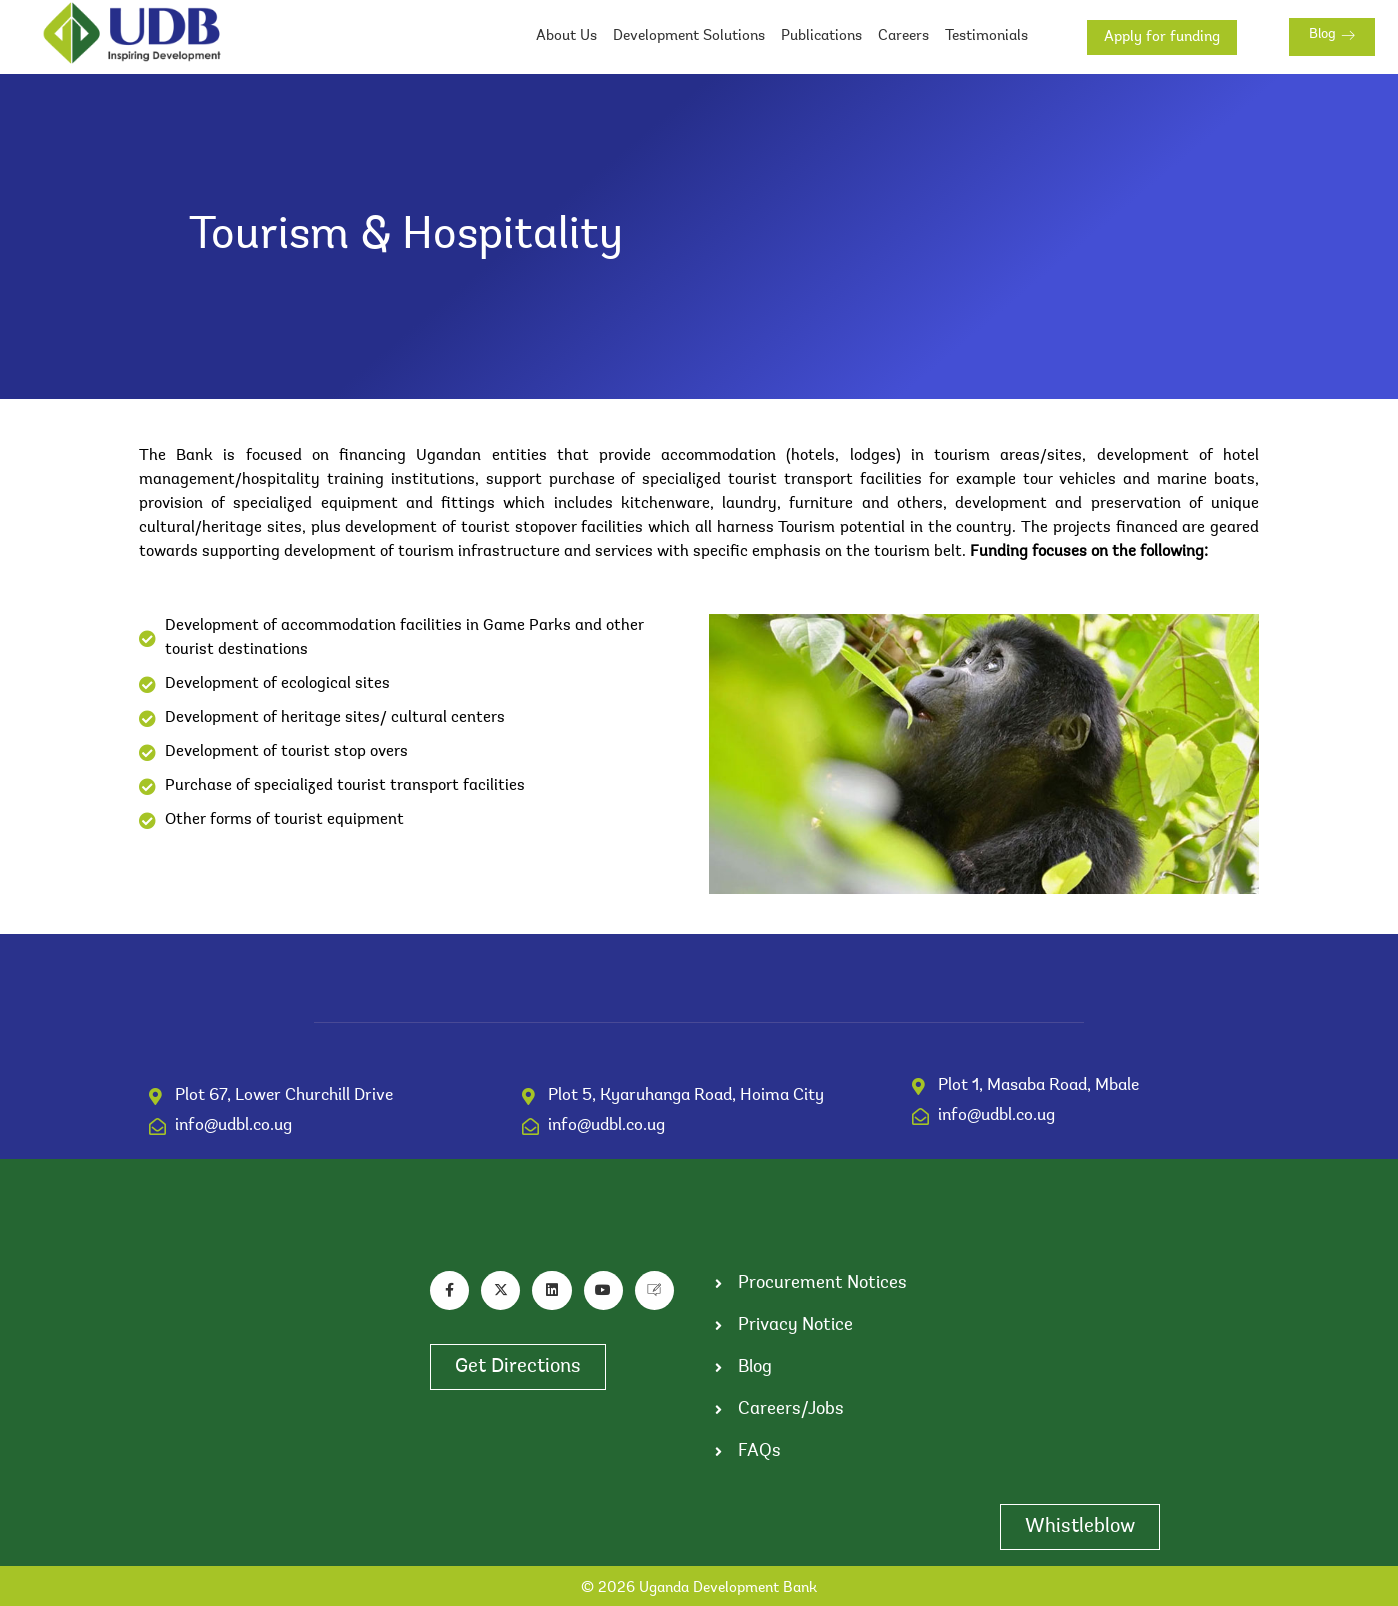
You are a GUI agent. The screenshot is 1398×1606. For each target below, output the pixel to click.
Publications (821, 36)
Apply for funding (1162, 37)
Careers (903, 36)
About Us (566, 36)
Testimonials (986, 36)
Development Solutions (689, 36)
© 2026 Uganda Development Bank (699, 1588)
